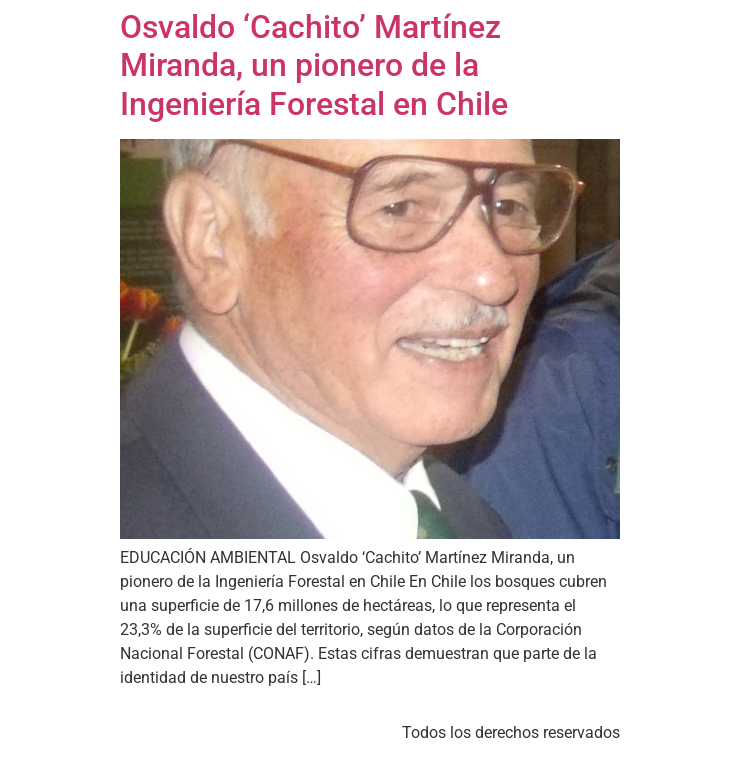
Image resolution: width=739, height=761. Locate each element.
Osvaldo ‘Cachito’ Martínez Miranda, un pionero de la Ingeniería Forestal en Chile (314, 65)
